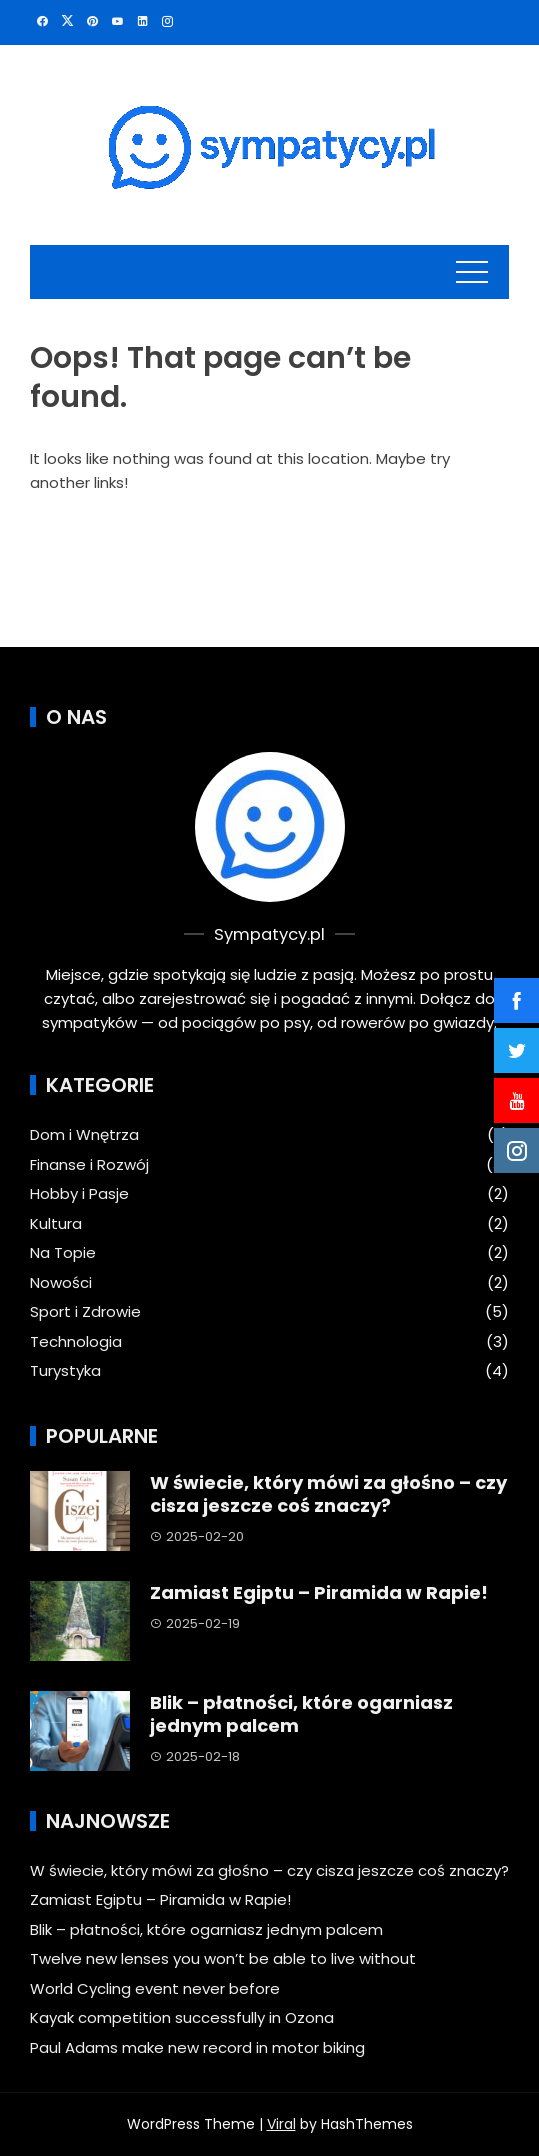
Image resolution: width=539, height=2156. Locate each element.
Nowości (61, 1283)
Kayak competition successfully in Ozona (182, 2017)
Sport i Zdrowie (85, 1312)
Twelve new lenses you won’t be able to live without (223, 1958)
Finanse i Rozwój (89, 1165)
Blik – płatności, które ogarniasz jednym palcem (301, 1714)
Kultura (56, 1224)
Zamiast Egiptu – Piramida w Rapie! (319, 1592)
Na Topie (63, 1253)
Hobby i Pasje (79, 1194)
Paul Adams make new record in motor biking (197, 2047)
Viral (281, 2124)
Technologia (76, 1342)
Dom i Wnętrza (84, 1135)
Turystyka (65, 1371)
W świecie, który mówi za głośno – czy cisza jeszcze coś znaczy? (328, 1494)
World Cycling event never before (155, 1988)
